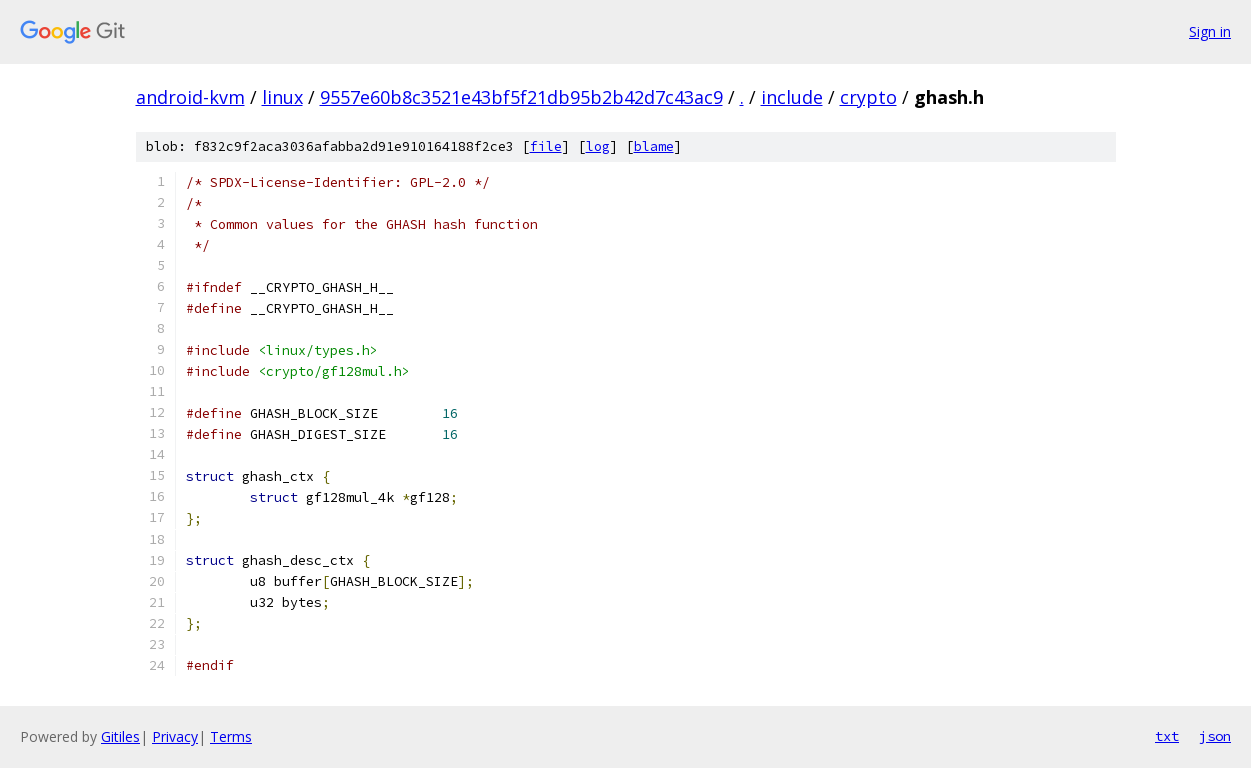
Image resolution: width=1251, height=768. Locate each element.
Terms (231, 736)
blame (654, 146)
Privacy (175, 736)
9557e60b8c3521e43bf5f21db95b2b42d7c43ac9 (521, 97)
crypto (868, 97)
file (546, 146)
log (598, 146)
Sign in (1210, 31)
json (1215, 736)
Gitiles (120, 736)
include (792, 97)
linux (282, 97)
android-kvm (190, 97)
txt (1167, 736)
